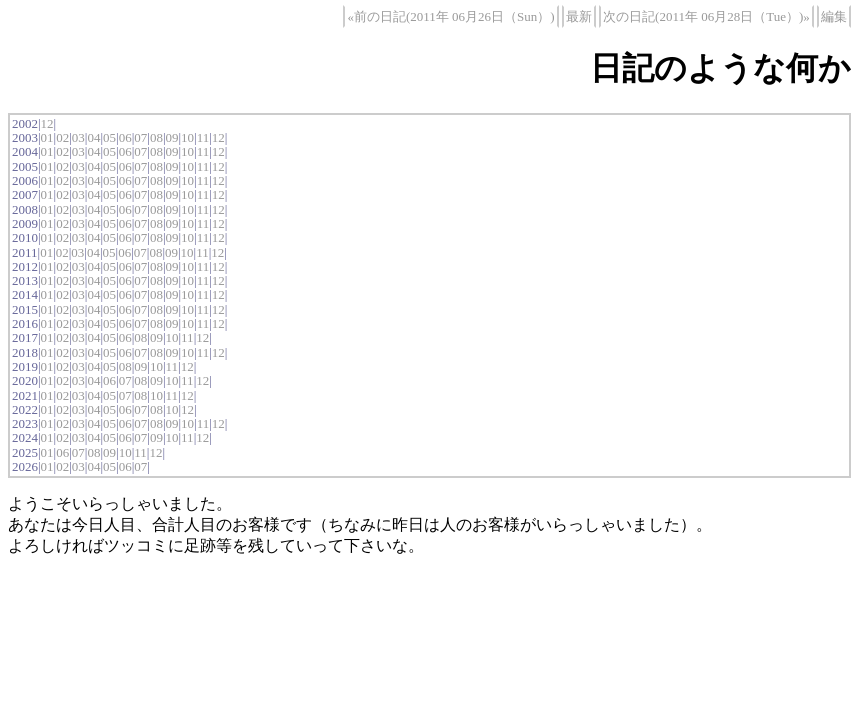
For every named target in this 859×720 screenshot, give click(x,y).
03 (78, 137)
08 (156, 137)
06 (125, 137)
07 (140, 137)
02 (62, 137)
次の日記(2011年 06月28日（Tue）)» (706, 16)
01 (47, 137)
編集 (834, 16)
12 (47, 123)
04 (93, 137)
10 (187, 137)
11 (203, 137)
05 (109, 137)
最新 (579, 16)
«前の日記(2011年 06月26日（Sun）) (450, 16)
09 (171, 137)
